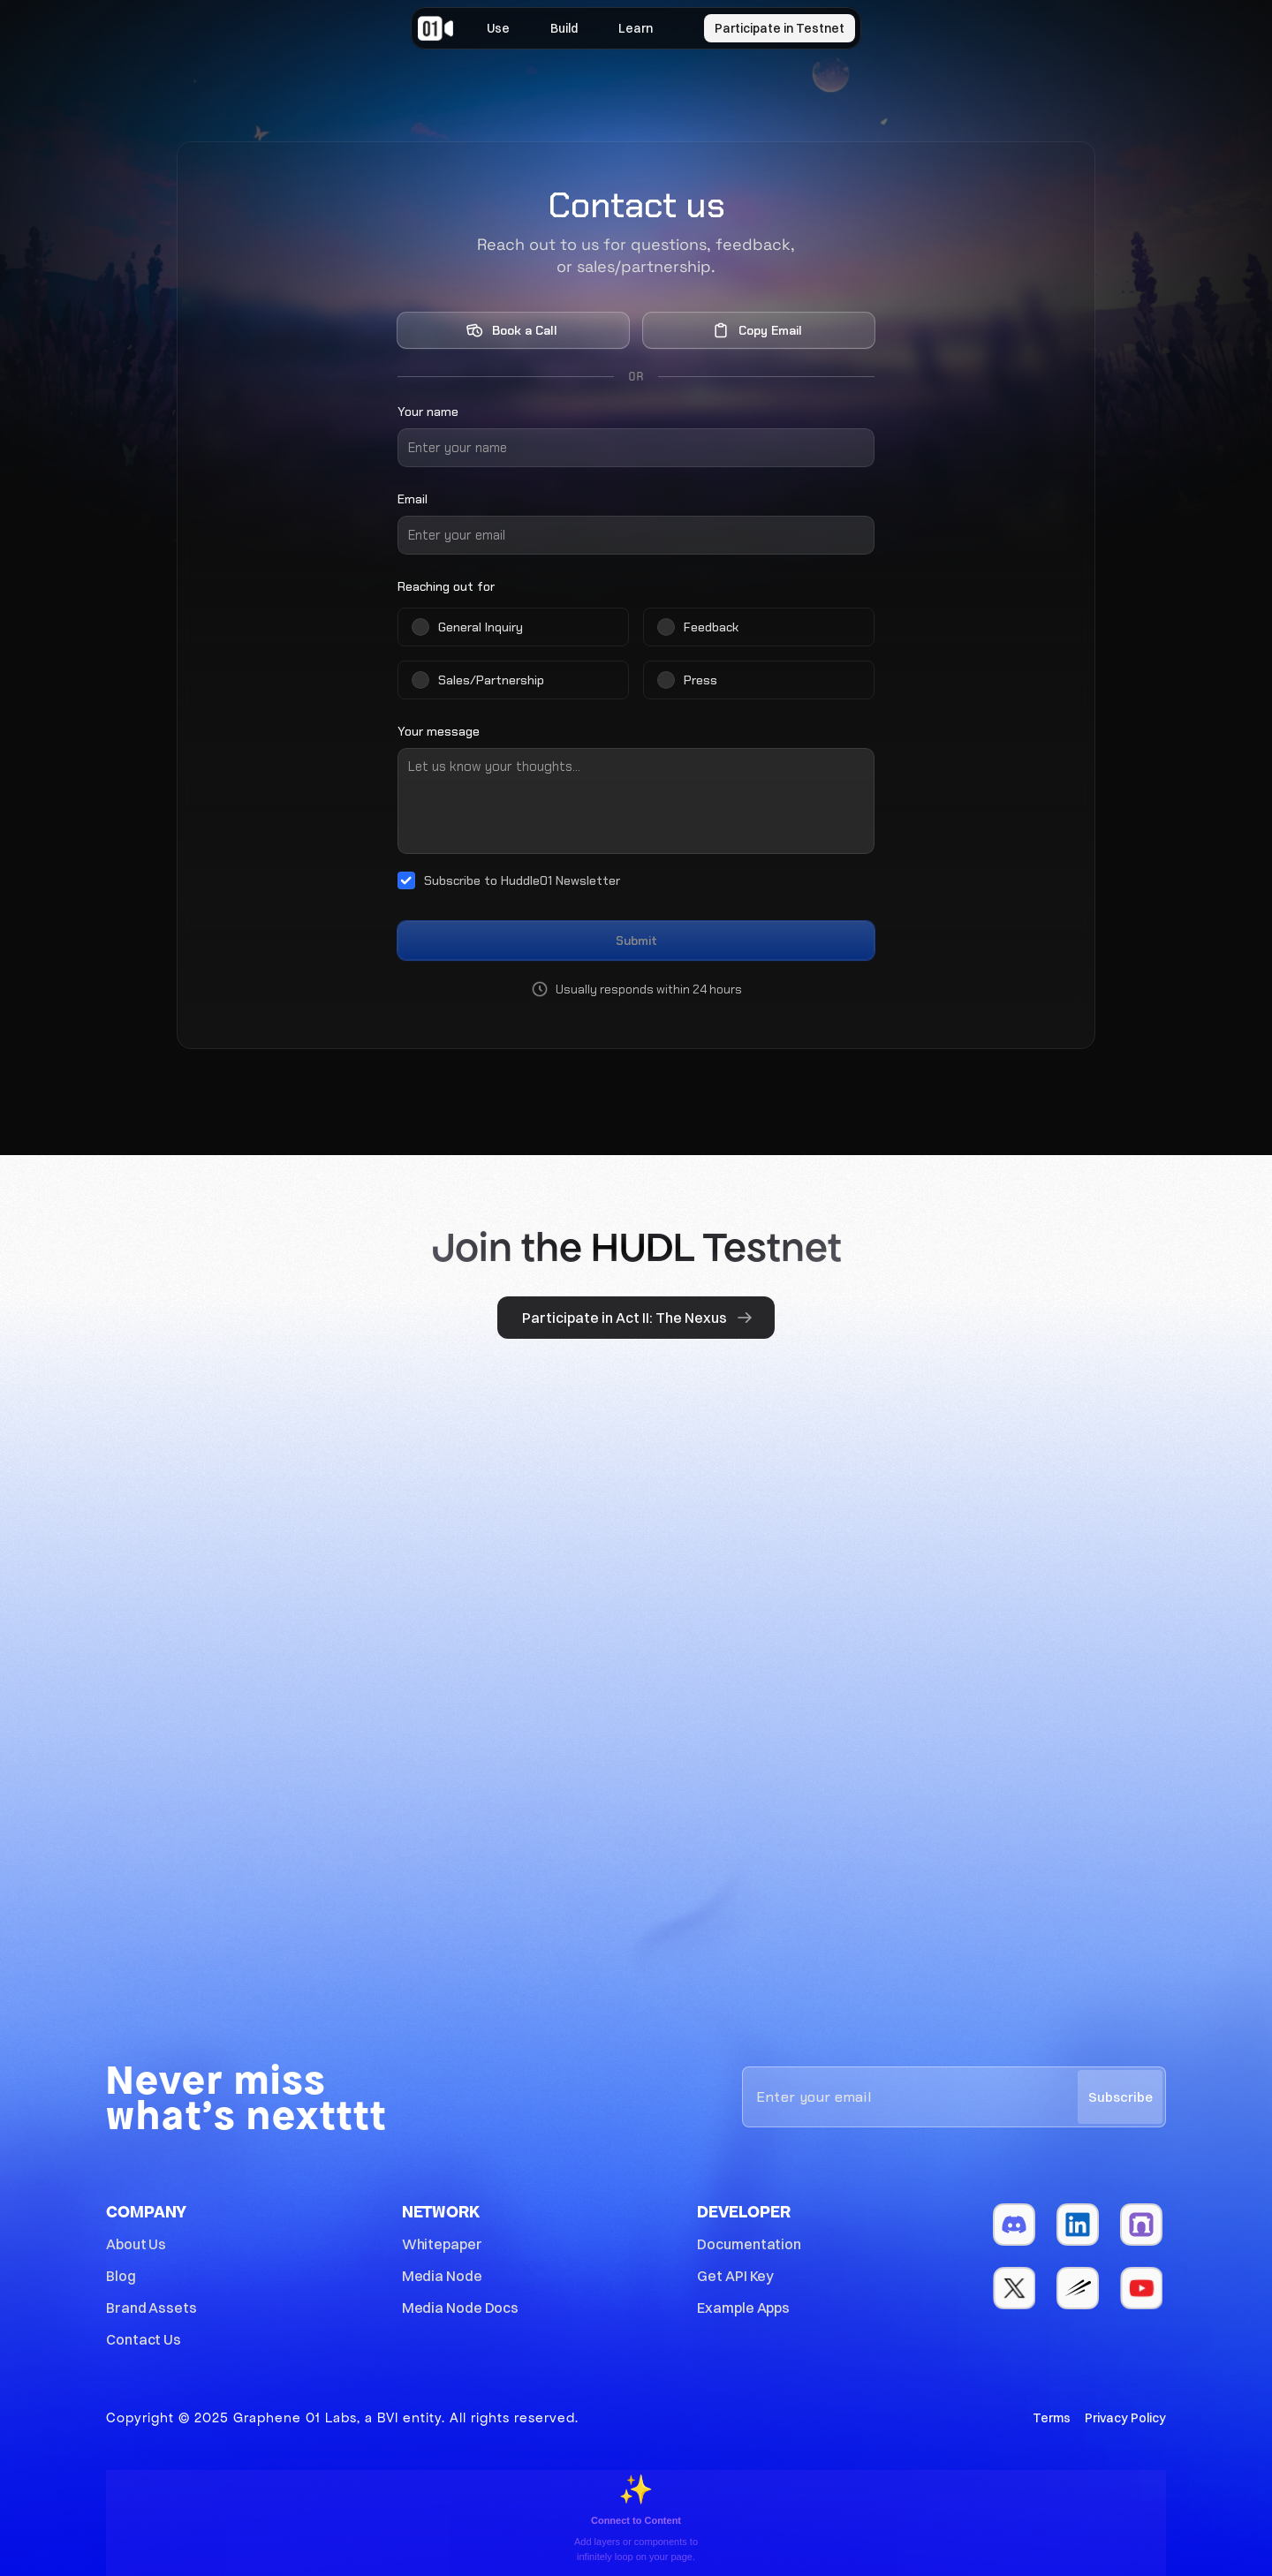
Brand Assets (151, 2307)
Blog (121, 2276)
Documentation (749, 2244)
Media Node (442, 2276)
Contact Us (143, 2339)
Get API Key (735, 2276)
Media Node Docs (460, 2307)
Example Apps (743, 2307)
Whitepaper (442, 2244)
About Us (136, 2244)
